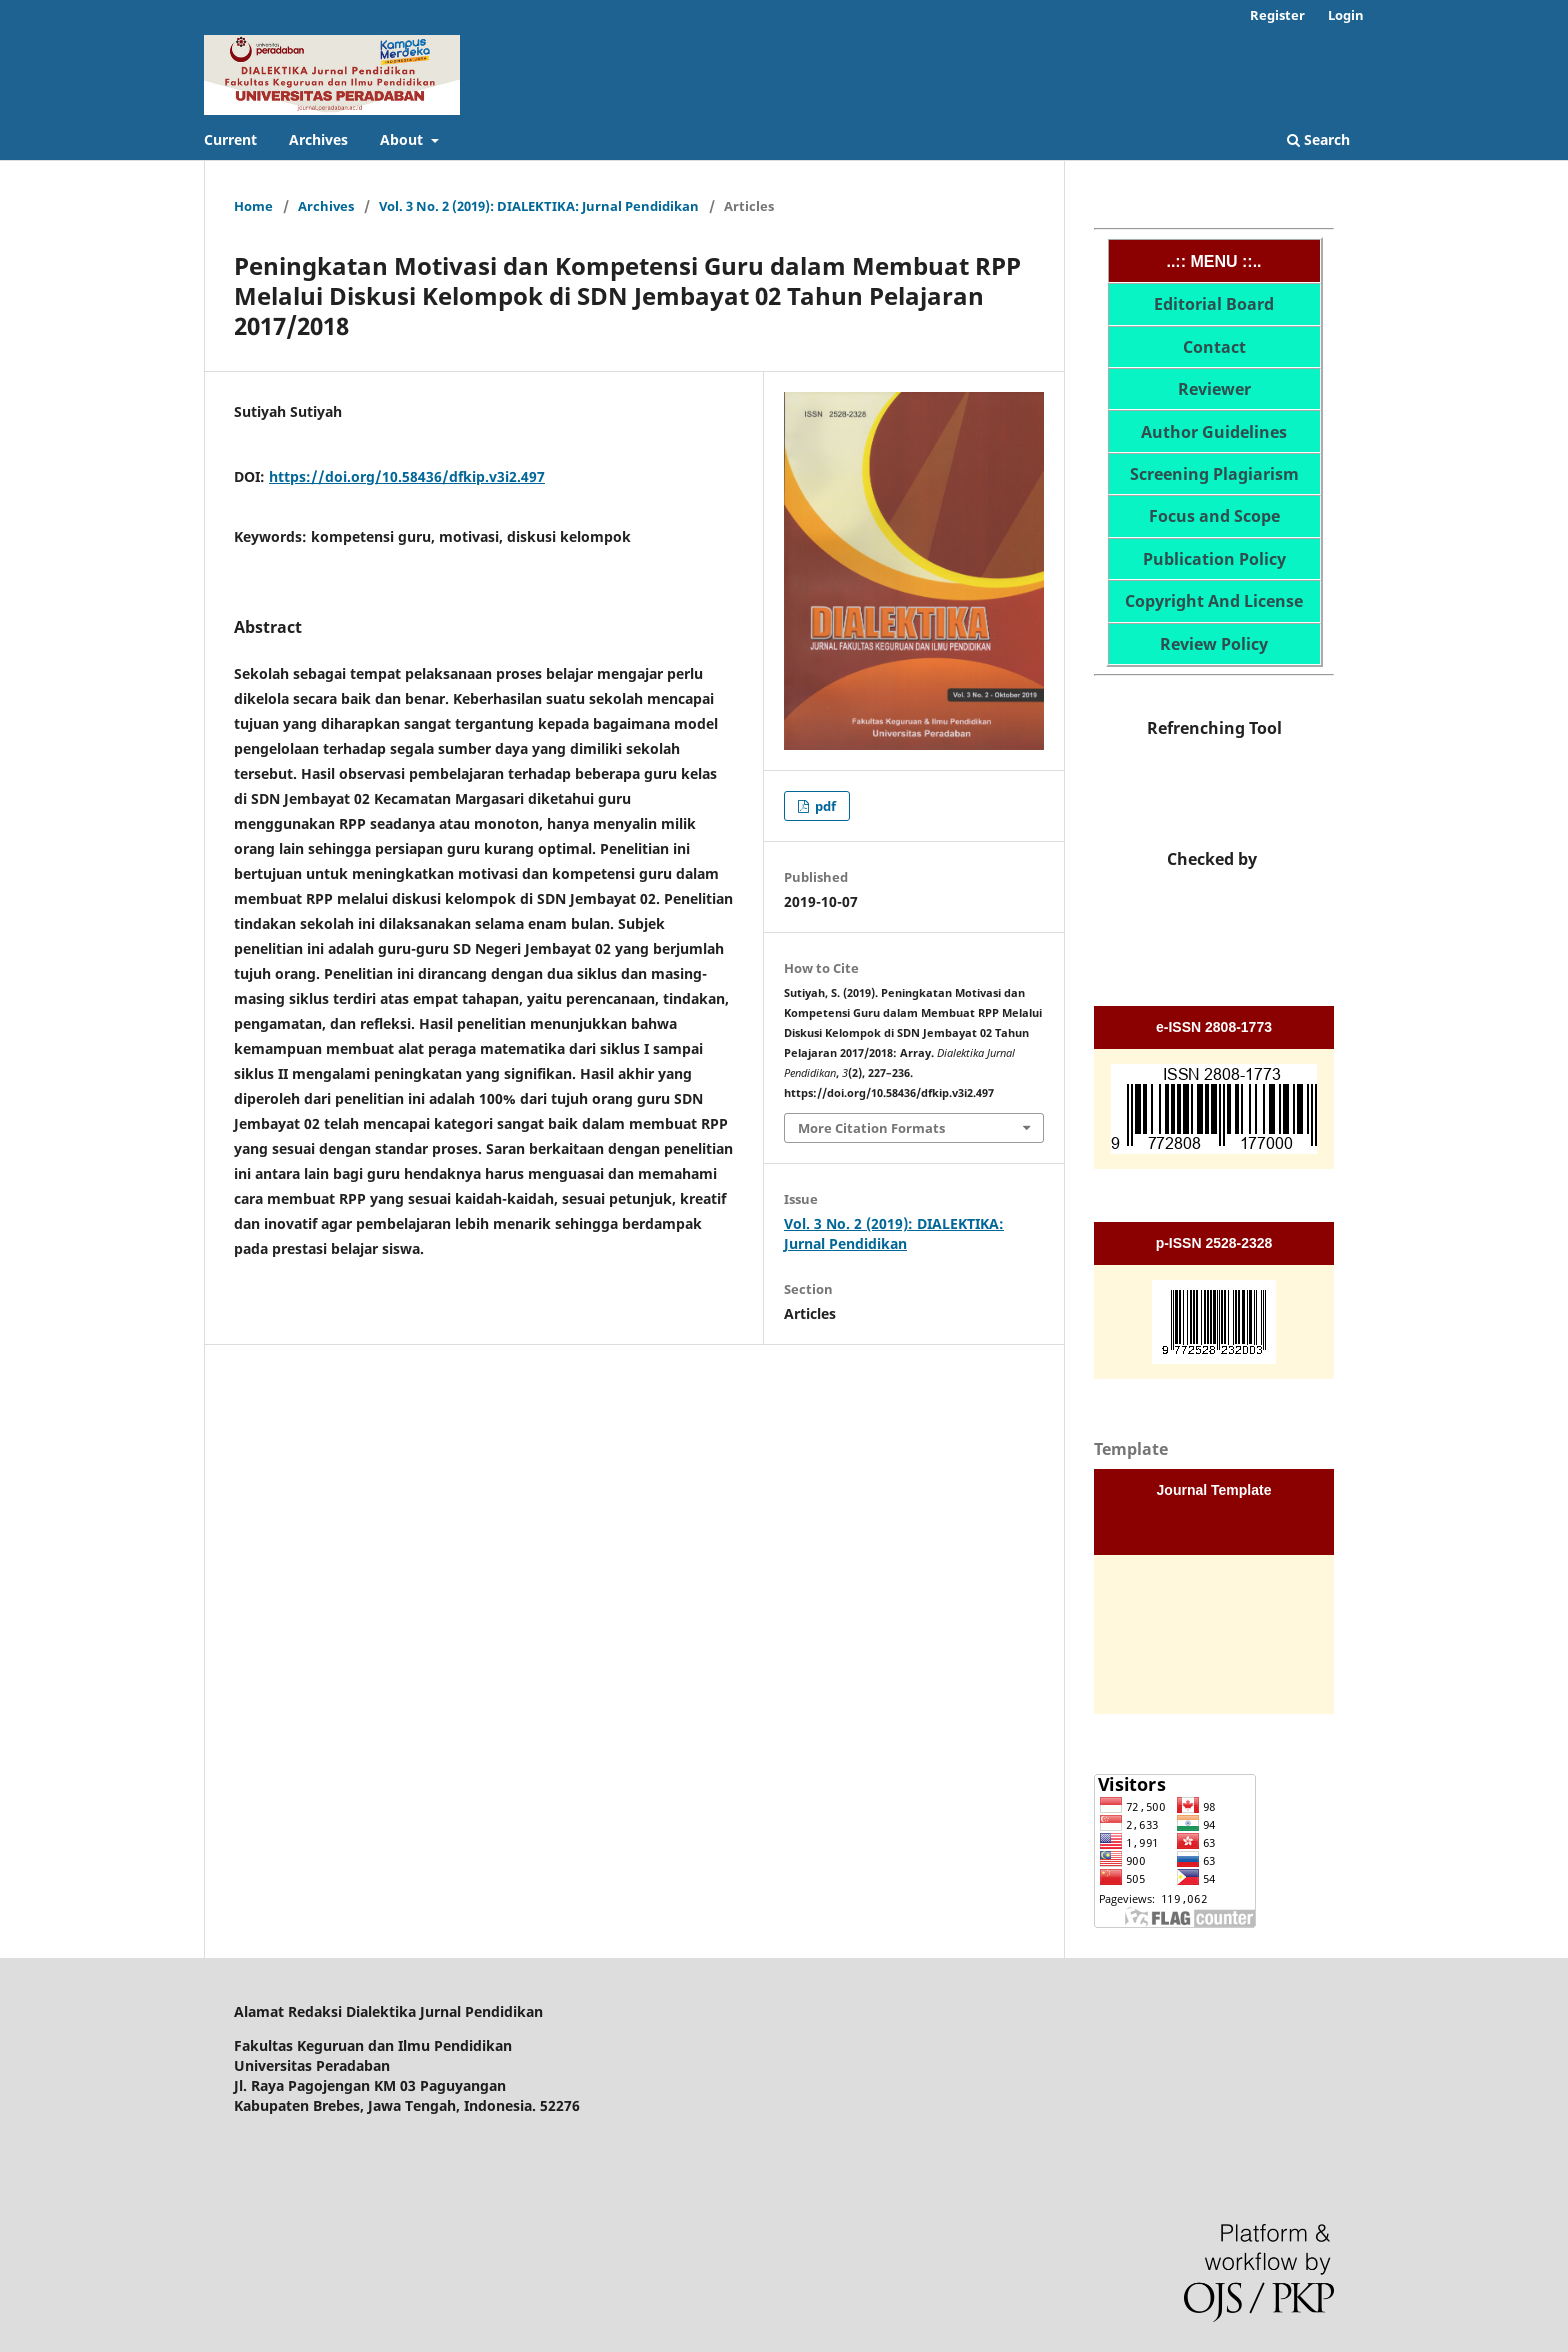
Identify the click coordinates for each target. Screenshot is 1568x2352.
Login (1346, 15)
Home (253, 206)
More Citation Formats (871, 1128)
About (403, 139)
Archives (318, 139)
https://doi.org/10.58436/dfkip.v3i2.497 (407, 476)
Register (1277, 15)
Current (230, 139)
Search (1318, 139)
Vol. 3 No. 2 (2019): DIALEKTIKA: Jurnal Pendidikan (539, 206)
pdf (824, 806)
